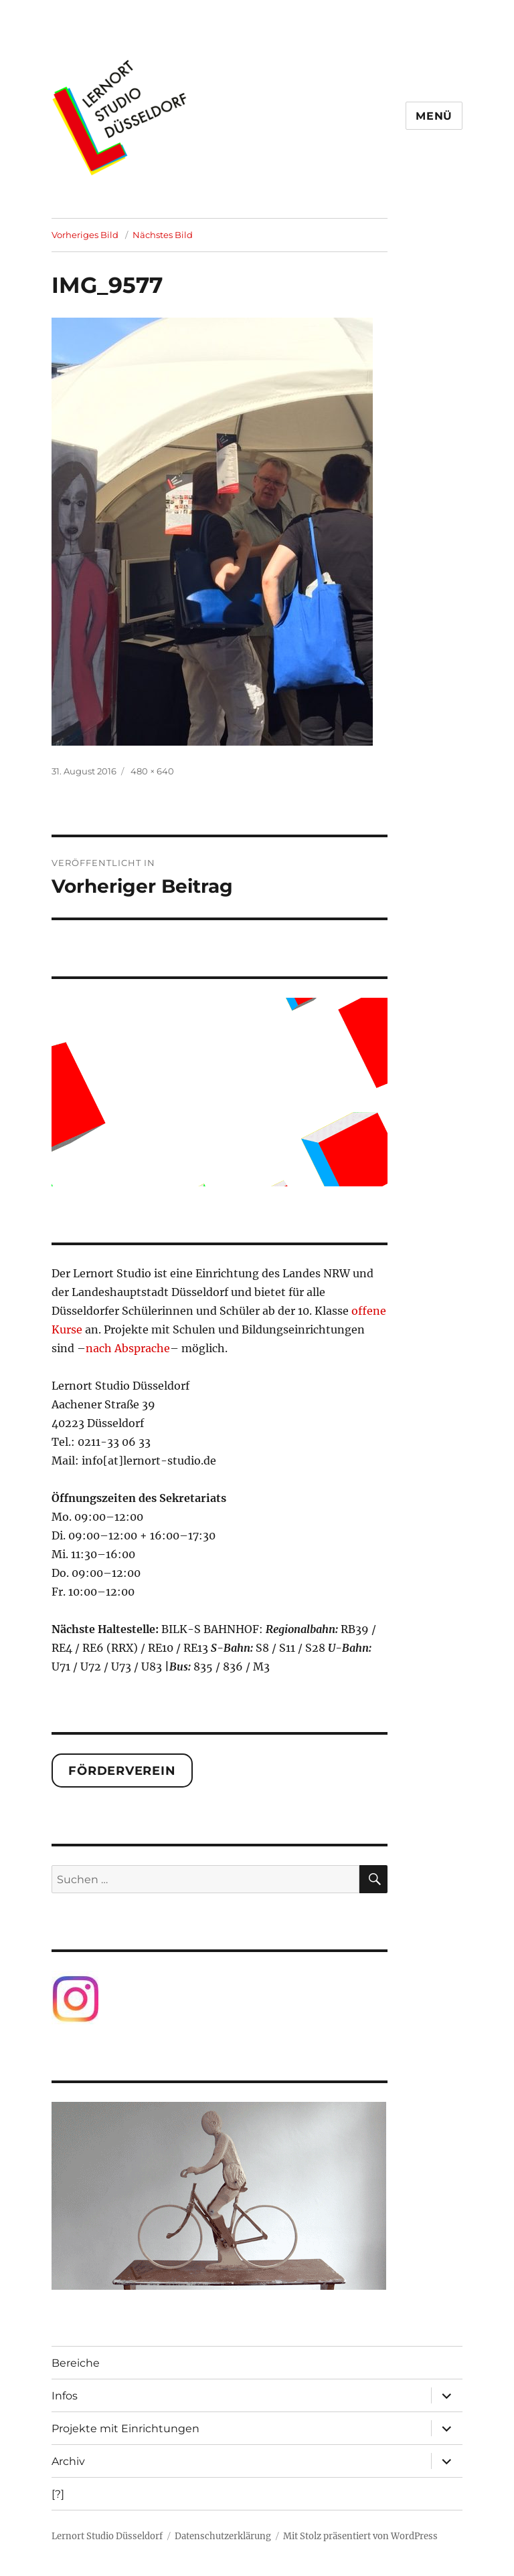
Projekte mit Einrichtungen (125, 2428)
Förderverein (121, 1770)
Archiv (68, 2461)
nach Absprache (128, 1348)
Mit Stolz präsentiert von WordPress (360, 2536)
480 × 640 (152, 771)
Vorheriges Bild (85, 234)
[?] (58, 2494)
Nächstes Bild (163, 234)
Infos (65, 2395)
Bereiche (76, 2363)
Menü (434, 116)
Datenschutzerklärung (223, 2536)
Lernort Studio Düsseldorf (107, 2536)
